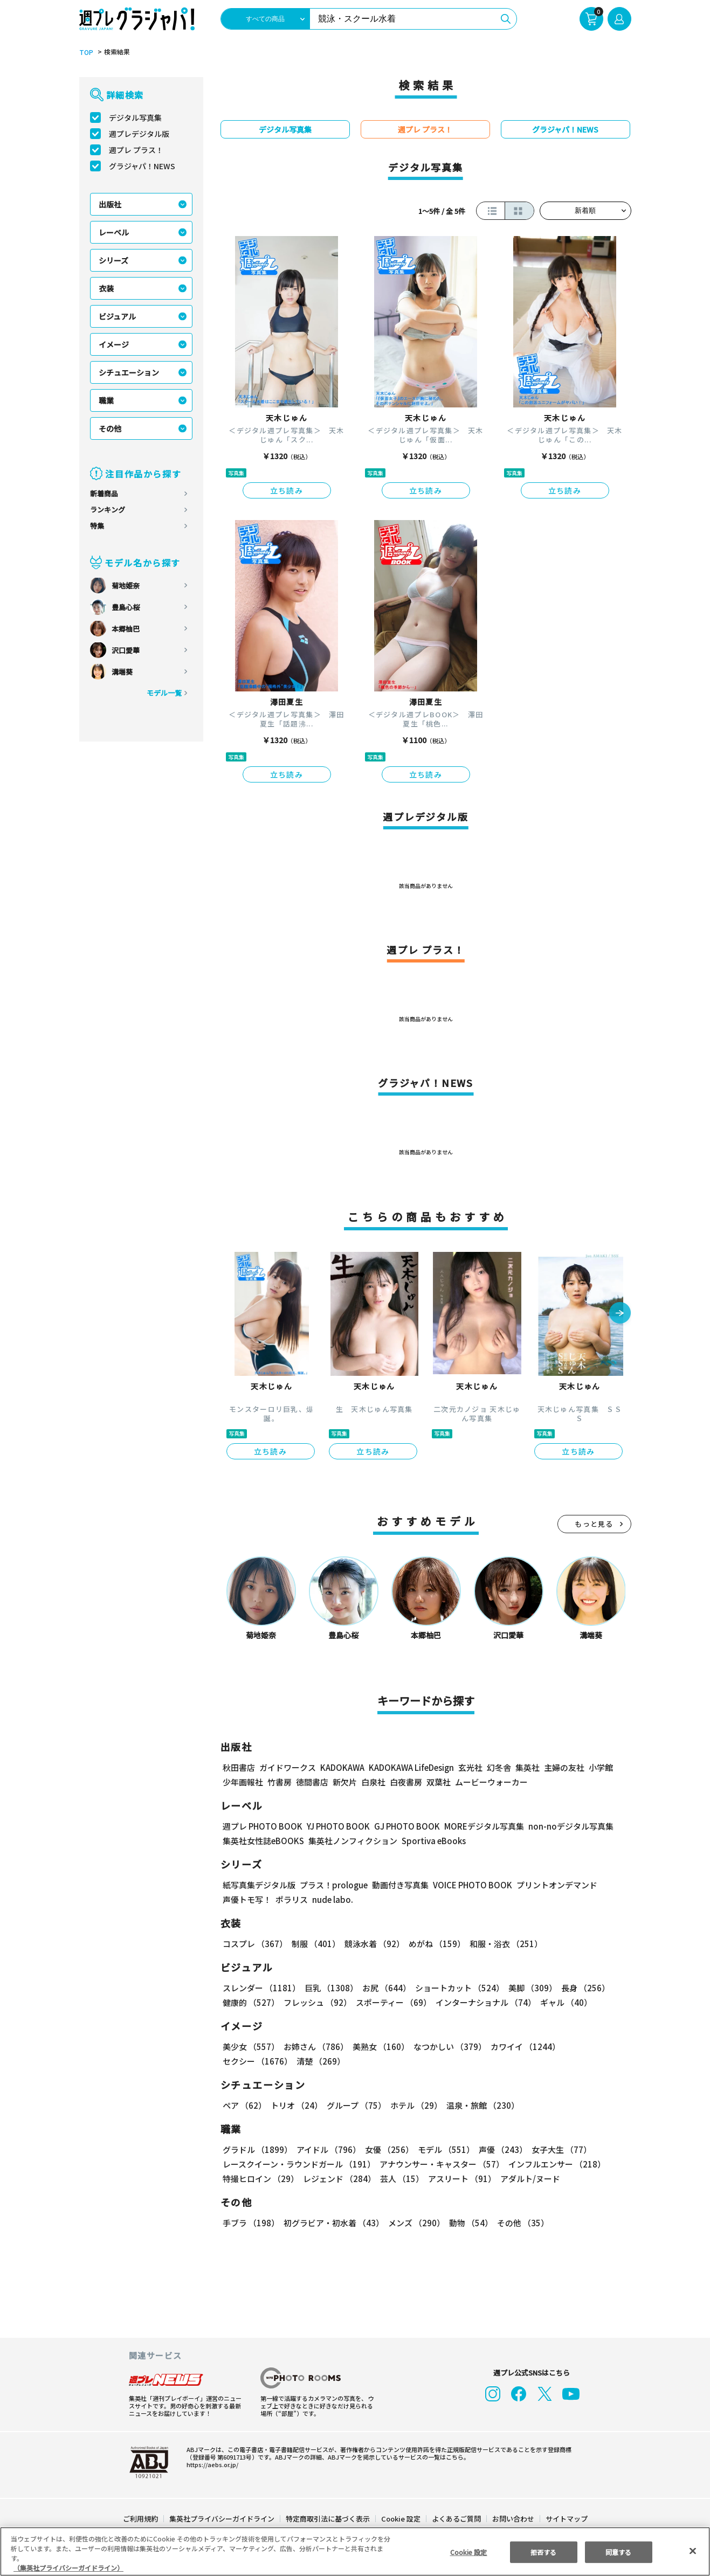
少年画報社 (243, 1782)
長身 (579, 1987)
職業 (106, 400)
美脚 (528, 1987)
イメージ (114, 344)
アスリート (459, 2178)
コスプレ (254, 1943)
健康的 (250, 2002)
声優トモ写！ (247, 1899)
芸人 (400, 2178)
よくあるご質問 (455, 2518)
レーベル (114, 232)
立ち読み (287, 490)
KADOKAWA (341, 1767)
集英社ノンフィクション (351, 1840)
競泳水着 (372, 1943)
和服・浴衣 (502, 1943)
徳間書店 (312, 1782)
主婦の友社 (562, 1767)
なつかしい (446, 2046)
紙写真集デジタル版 (259, 1885)
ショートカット (455, 1987)
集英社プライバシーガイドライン (222, 2518)
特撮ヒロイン (260, 2178)
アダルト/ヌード (527, 2178)
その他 (110, 428)
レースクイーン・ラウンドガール (299, 2164)
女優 (386, 2149)
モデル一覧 (163, 693)
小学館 (599, 1767)
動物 (468, 2222)
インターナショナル (483, 2002)
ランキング (107, 509)
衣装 (106, 288)
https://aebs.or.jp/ (211, 2464)
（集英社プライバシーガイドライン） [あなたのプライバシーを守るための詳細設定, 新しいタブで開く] (68, 2567)
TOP (85, 52)
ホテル (414, 2105)
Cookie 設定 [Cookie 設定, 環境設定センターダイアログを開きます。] (468, 2551)
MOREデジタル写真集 (477, 1826)
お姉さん (314, 2046)
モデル (442, 2149)
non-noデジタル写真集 (563, 1826)
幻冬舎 (497, 1767)
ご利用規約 (140, 2518)
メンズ (414, 2222)
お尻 (383, 1987)
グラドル (257, 2149)
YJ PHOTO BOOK (335, 1826)
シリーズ (113, 260)
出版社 (110, 204)
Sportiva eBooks (430, 1840)
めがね (433, 1943)
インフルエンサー (555, 2164)
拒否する (543, 2551)
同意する (618, 2551)
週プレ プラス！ (136, 149)
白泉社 (373, 1782)
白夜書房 (406, 1782)
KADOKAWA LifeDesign (410, 1767)
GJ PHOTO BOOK (401, 1826)
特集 (97, 526)
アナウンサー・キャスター (440, 2164)
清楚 (246, 2061)
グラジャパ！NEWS (142, 166)
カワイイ (521, 2046)
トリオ (295, 2105)
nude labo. (332, 1899)
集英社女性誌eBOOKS (263, 1840)
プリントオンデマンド (552, 1885)
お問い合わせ (512, 2518)
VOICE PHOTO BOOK (469, 1885)
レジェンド (338, 2178)
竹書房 (279, 1782)
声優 (498, 2149)
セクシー (594, 2046)
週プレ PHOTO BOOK (261, 1826)
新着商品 (104, 493)
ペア (244, 2105)
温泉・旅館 (480, 2105)
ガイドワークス (287, 1767)
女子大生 (556, 2149)
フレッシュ (316, 2002)
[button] (620, 1314)
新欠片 (345, 1782)
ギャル (563, 2002)
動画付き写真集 (398, 1885)
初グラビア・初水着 (332, 2222)
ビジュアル (117, 316)
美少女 (250, 2046)
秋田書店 (239, 1767)
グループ (355, 2105)
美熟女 (378, 2046)
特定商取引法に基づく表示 (328, 2518)
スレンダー (261, 1987)
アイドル (327, 2149)
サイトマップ (565, 2518)
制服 (314, 1943)
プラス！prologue (332, 1885)
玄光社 (469, 1767)
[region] (355, 2551)
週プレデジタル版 (139, 133)
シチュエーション (129, 372)
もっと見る (594, 1524)
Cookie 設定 (400, 2518)
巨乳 (329, 1987)
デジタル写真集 (135, 117)
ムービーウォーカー (491, 1782)
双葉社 (438, 1782)
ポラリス (291, 1899)
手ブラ (250, 2222)
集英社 (526, 1767)
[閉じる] (693, 2551)
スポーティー (391, 2002)
